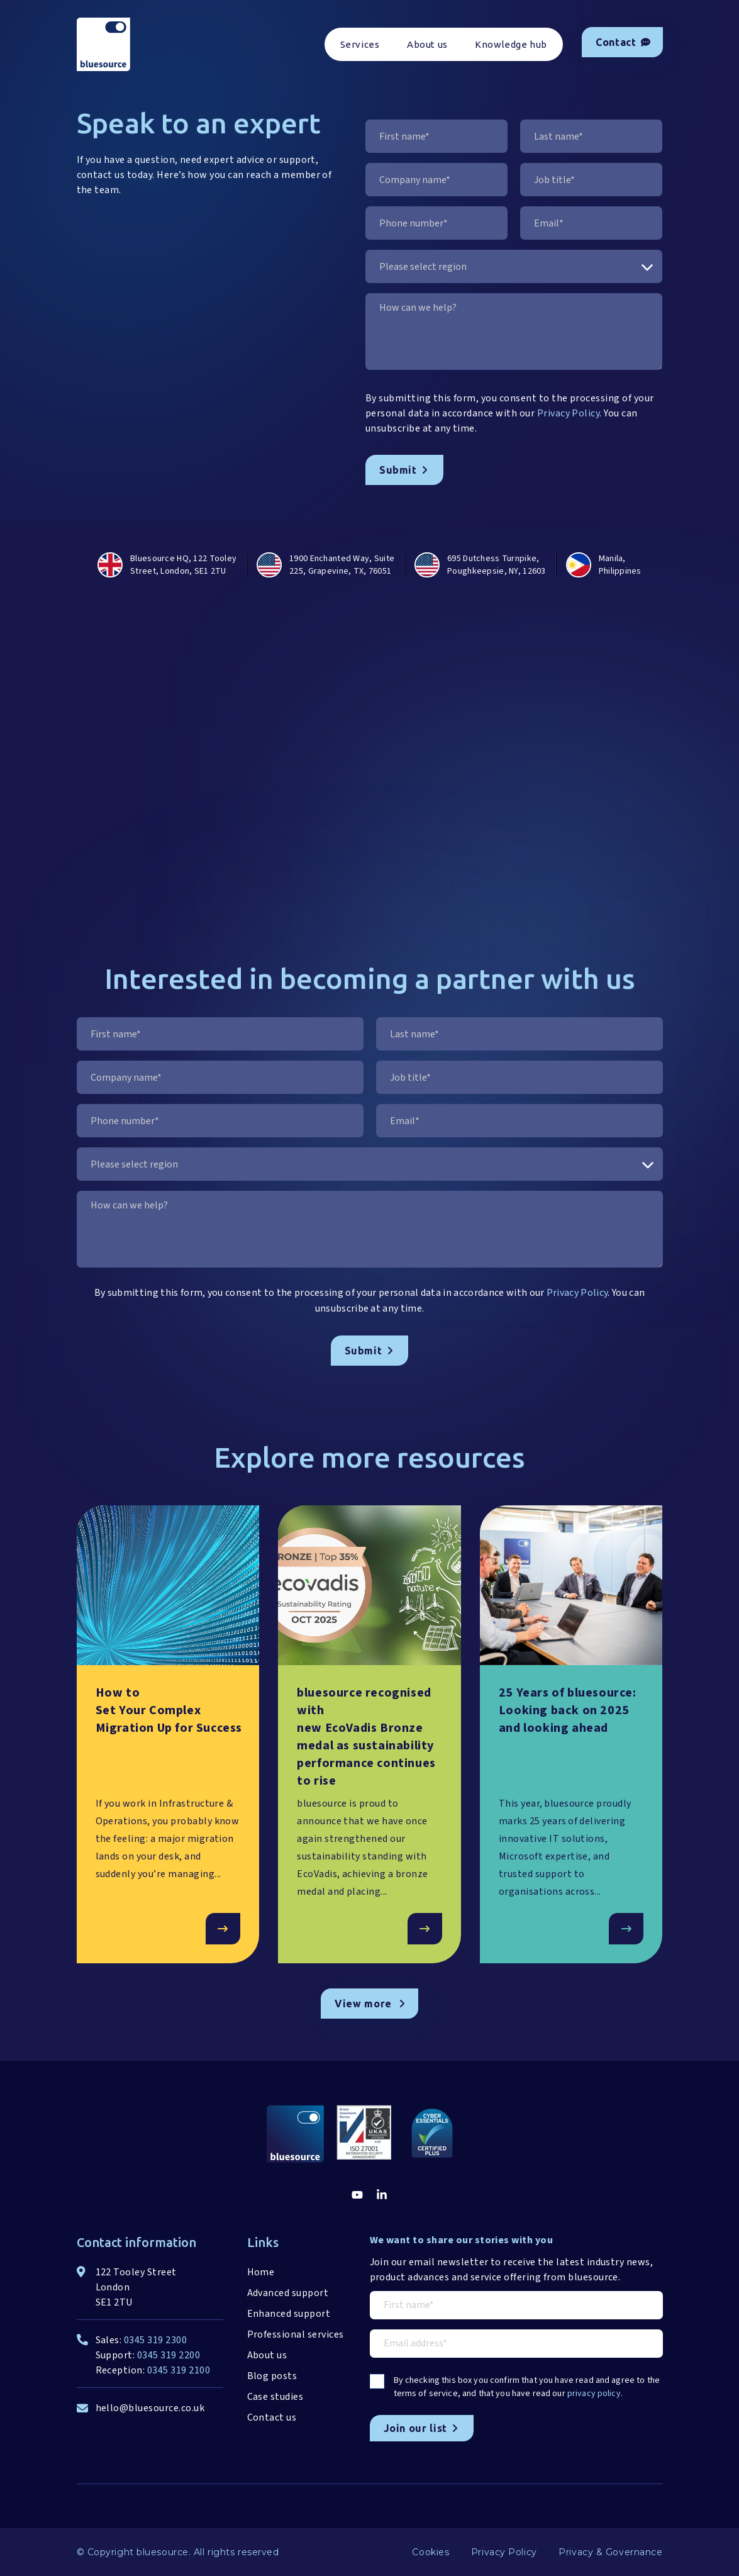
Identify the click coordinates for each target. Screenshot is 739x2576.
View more (370, 2003)
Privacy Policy (568, 413)
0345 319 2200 (168, 2355)
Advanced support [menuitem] (288, 2293)
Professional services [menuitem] (295, 2334)
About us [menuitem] (427, 44)
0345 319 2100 (178, 2370)
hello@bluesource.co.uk (150, 2408)
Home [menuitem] (261, 2272)
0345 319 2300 (155, 2340)
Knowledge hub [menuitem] (511, 44)
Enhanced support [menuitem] (289, 2314)
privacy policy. (595, 2393)
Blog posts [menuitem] (272, 2376)
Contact (623, 42)
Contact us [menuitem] (272, 2417)
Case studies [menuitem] (275, 2397)
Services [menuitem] (360, 44)
